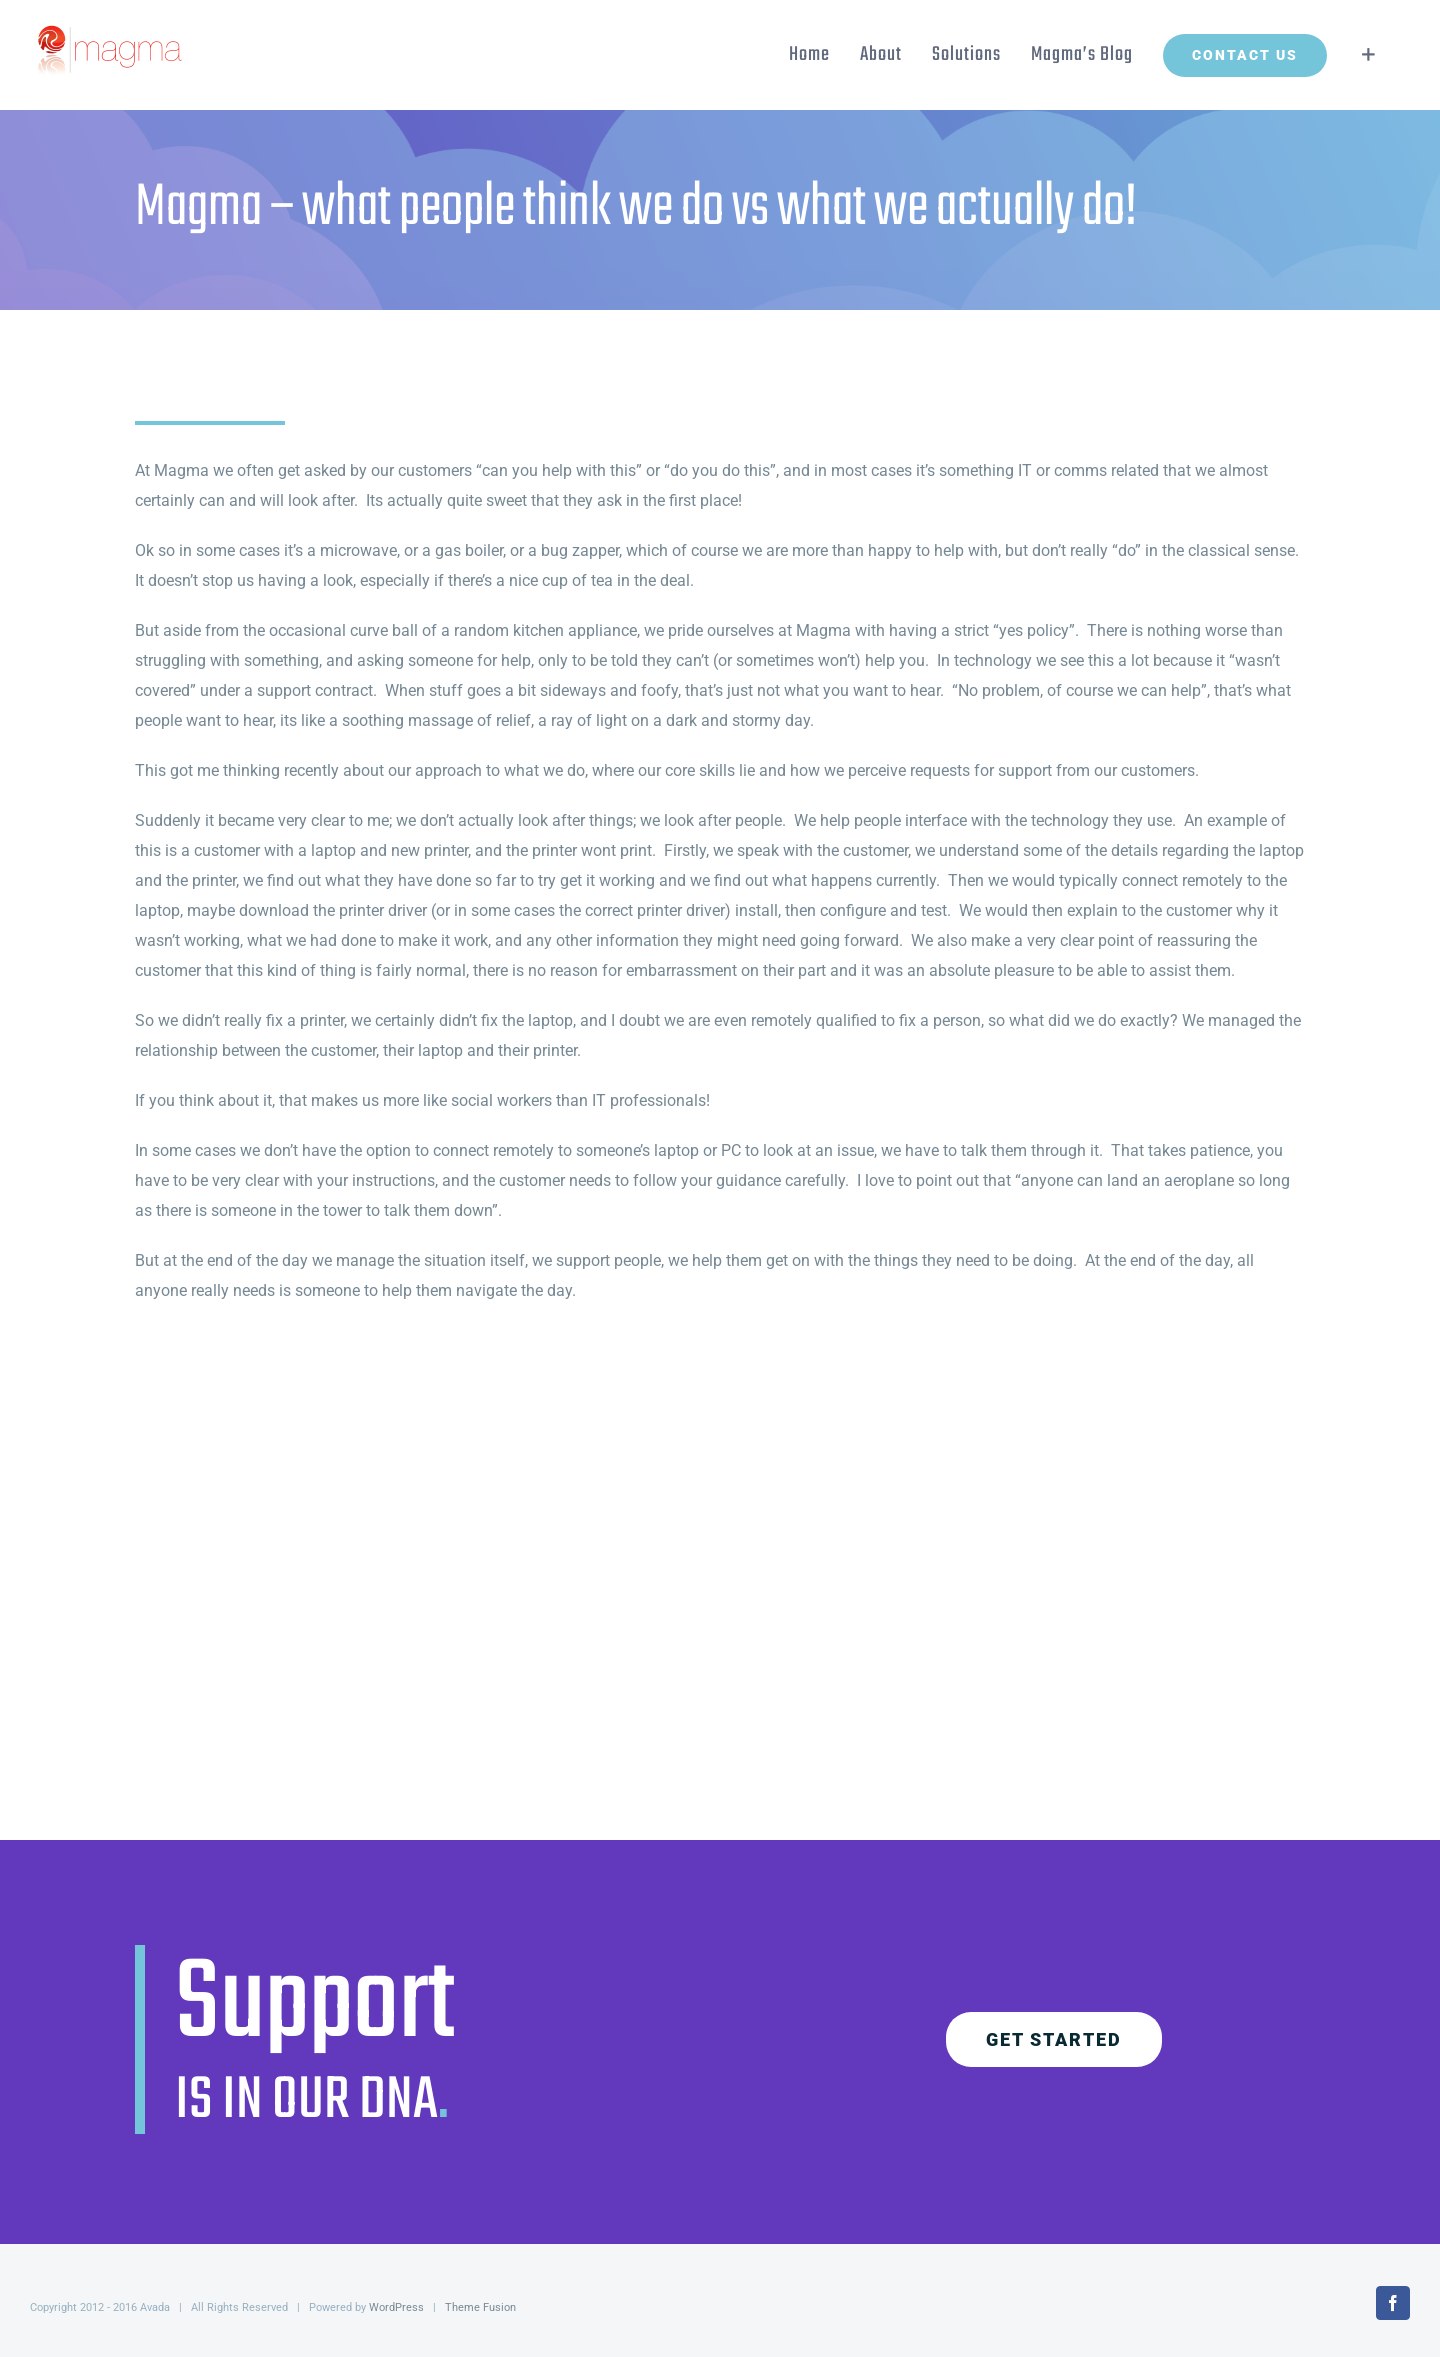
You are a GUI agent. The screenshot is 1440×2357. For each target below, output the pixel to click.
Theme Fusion (480, 2307)
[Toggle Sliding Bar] (1368, 55)
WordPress (396, 2307)
